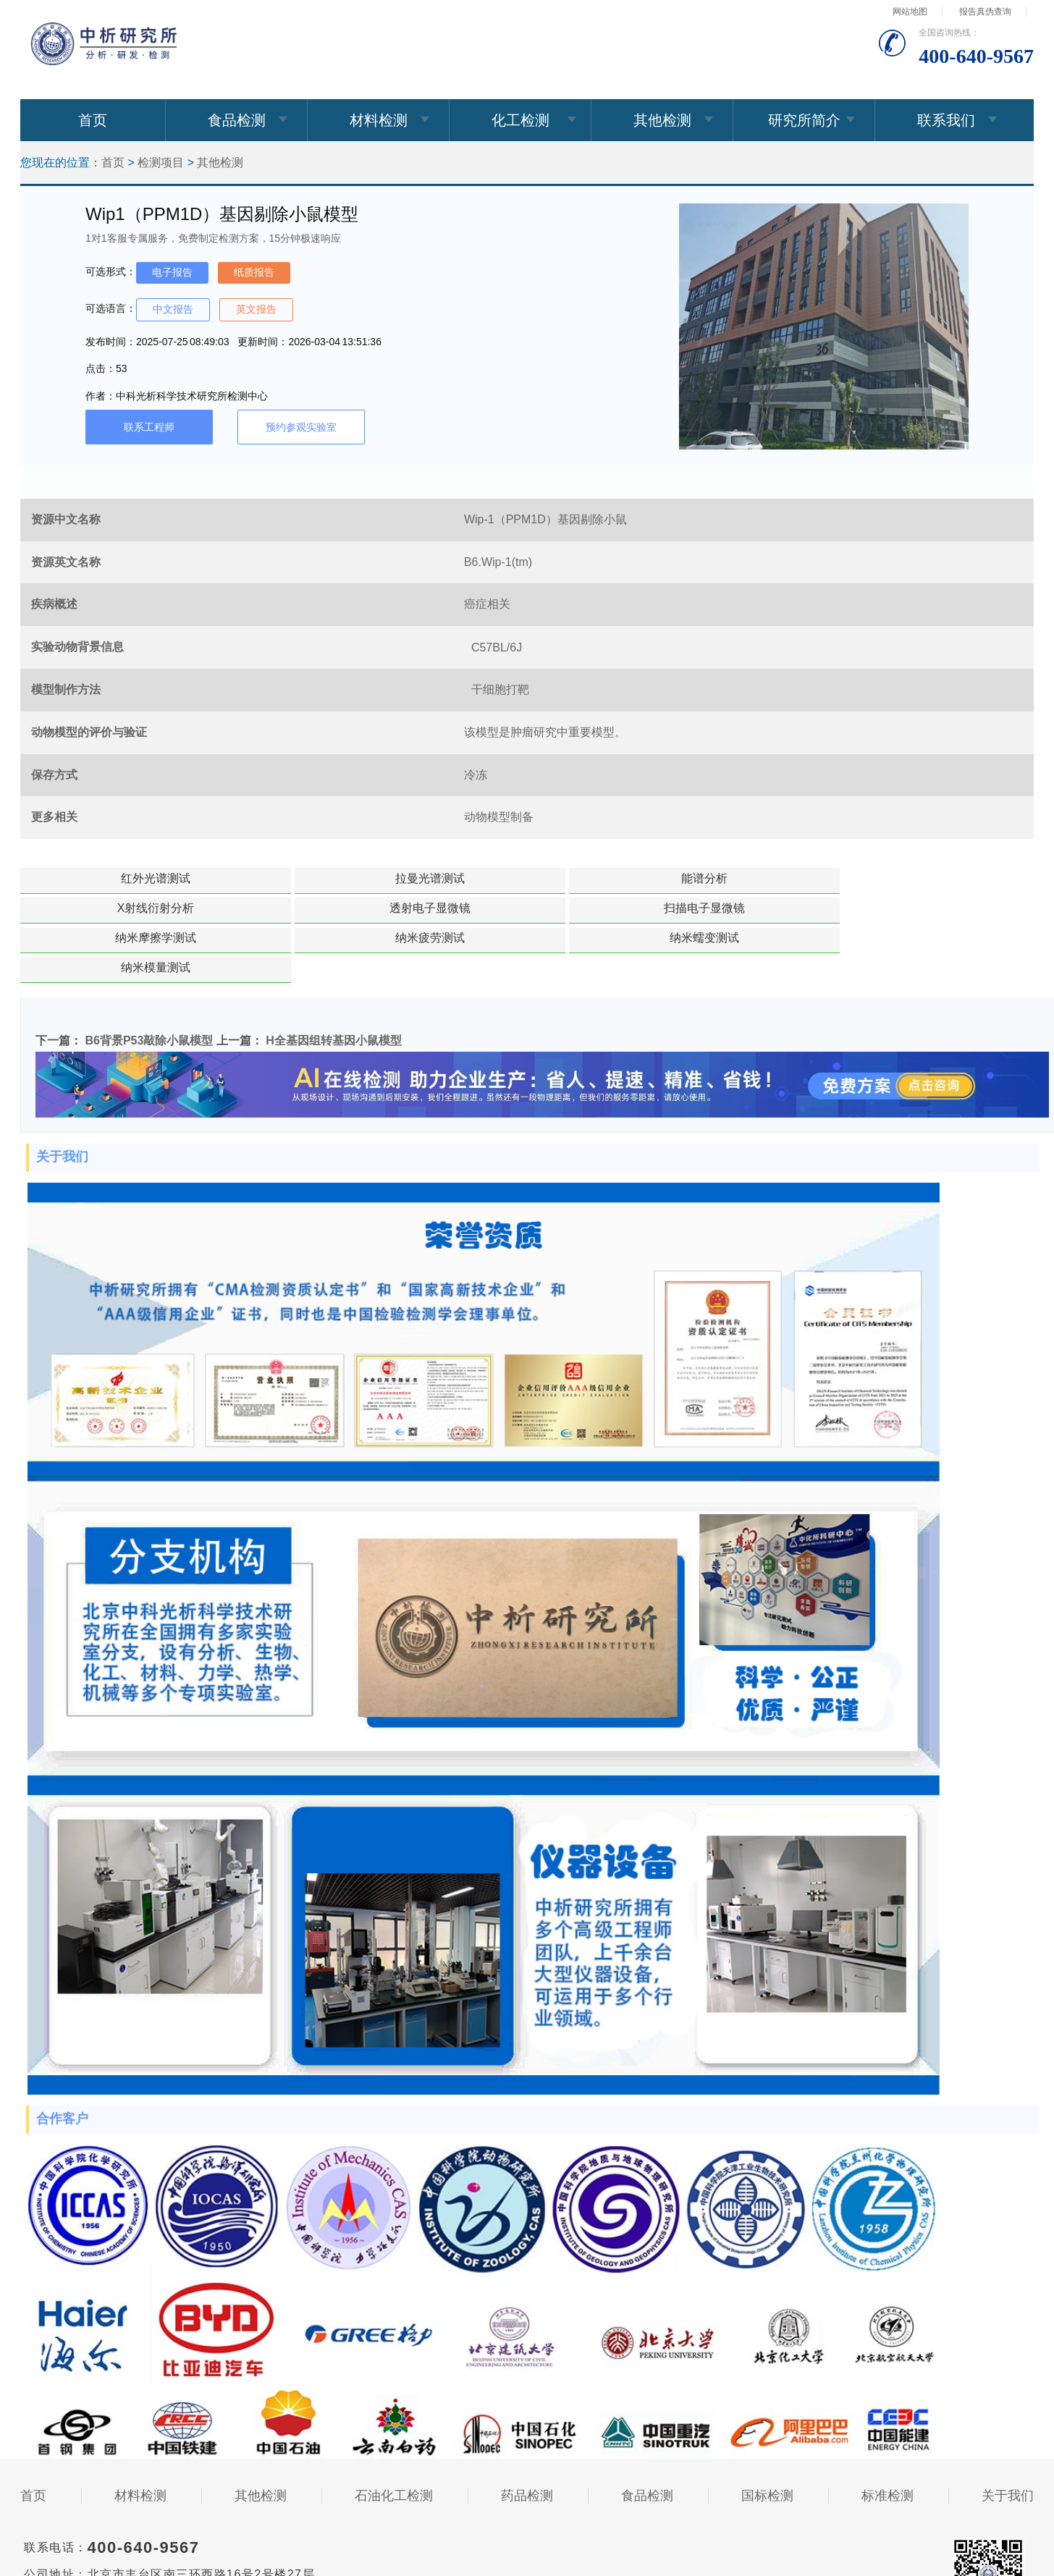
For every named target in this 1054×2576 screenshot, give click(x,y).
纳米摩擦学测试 (297, 908)
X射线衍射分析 (670, 878)
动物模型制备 (499, 817)
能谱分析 (483, 878)
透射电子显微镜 (855, 878)
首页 (92, 120)
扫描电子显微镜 (111, 908)
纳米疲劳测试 (483, 908)
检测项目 (161, 162)
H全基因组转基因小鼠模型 (334, 981)
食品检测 (237, 120)
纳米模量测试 (855, 908)
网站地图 (910, 12)
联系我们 (946, 120)
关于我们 (1008, 2436)
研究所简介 (804, 120)
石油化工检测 (394, 2436)
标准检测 (887, 2436)
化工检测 (520, 120)
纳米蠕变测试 (669, 908)
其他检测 (662, 120)
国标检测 (767, 2436)
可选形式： (110, 271)
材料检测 (379, 120)
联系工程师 (149, 427)
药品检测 (527, 2436)
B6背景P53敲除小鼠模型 (149, 981)
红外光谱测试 (111, 878)
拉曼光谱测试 (297, 878)
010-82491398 (131, 2564)
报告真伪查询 (985, 12)
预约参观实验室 (301, 427)
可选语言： (110, 308)
